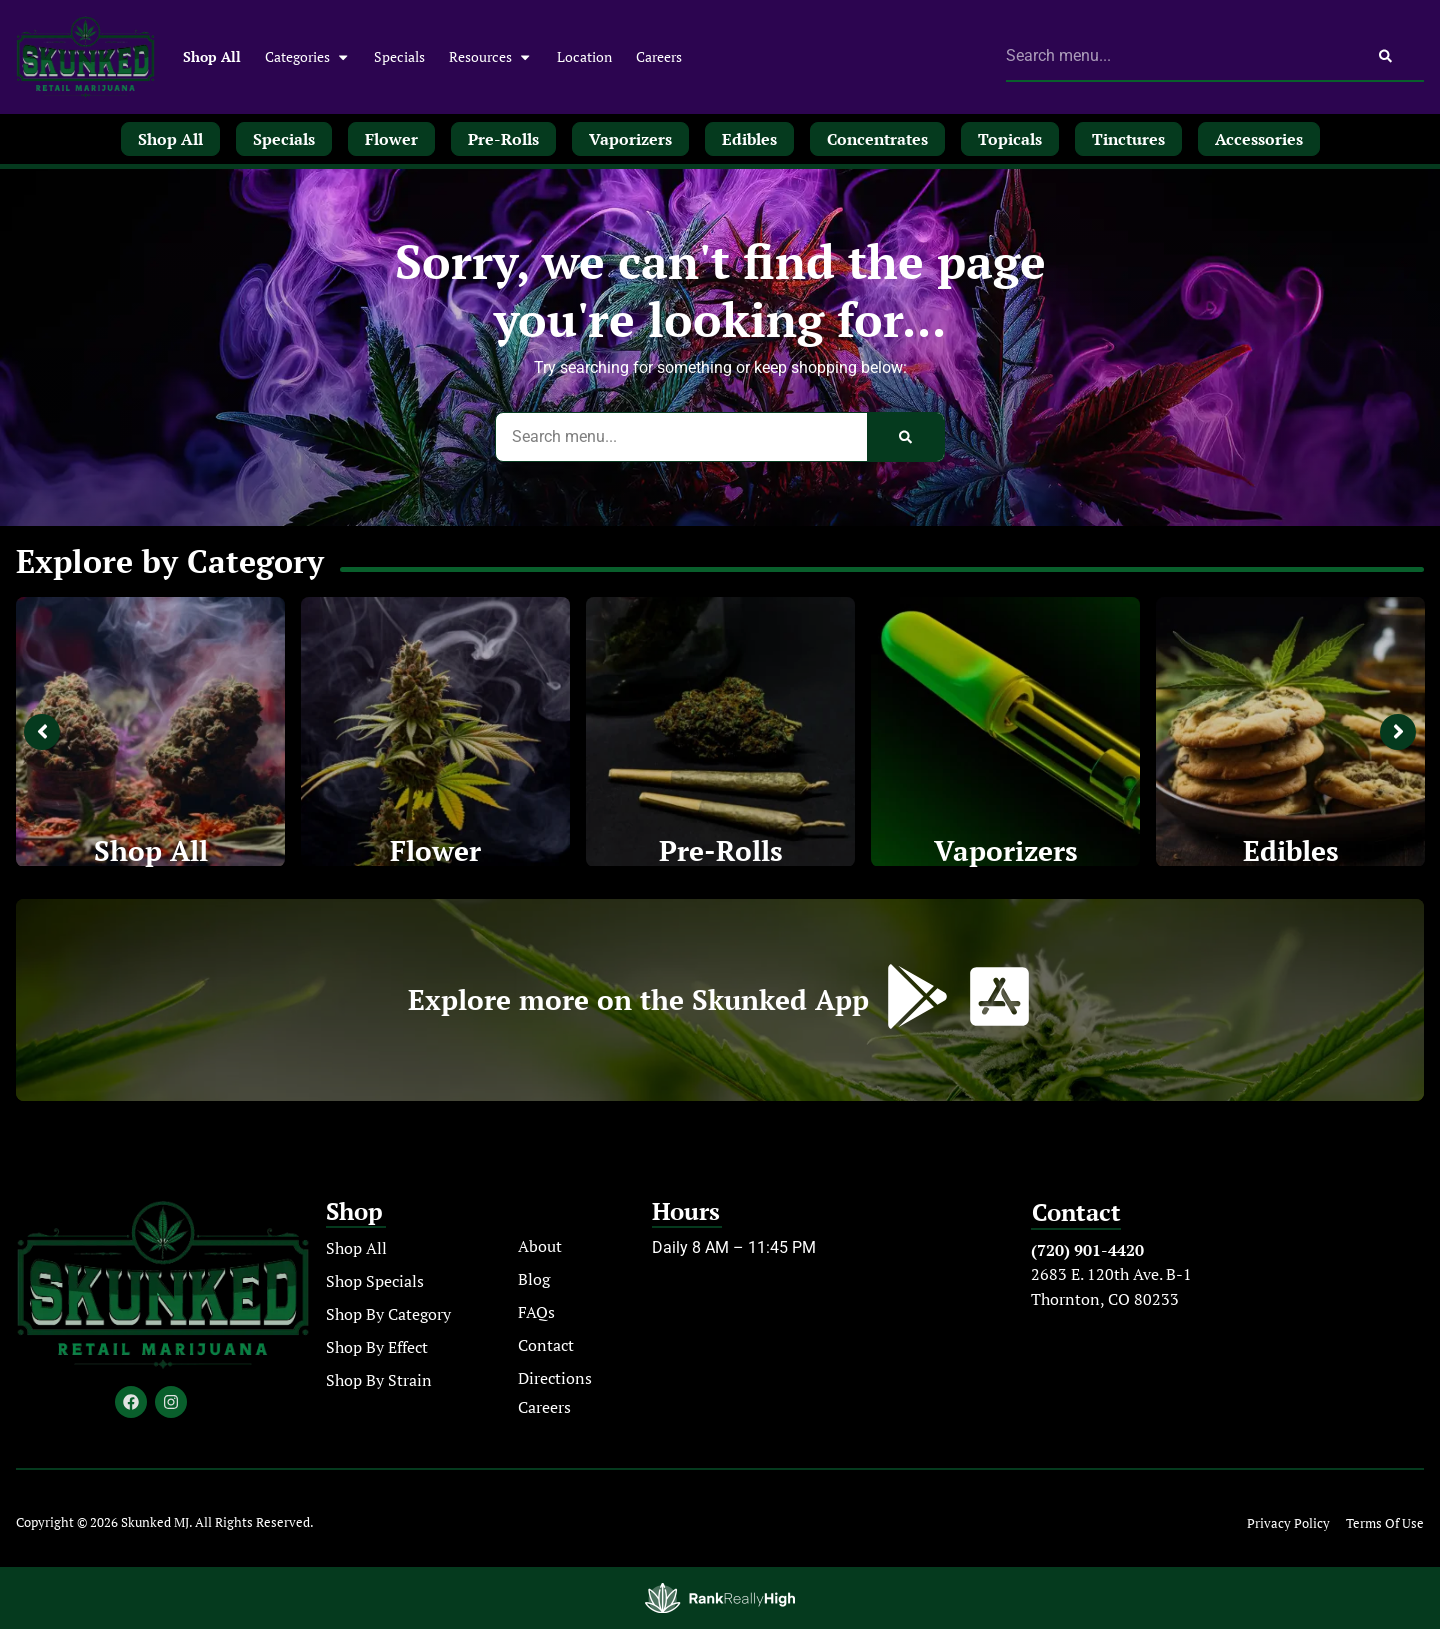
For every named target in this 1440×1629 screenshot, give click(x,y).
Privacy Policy (1288, 1523)
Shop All (212, 56)
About (540, 1246)
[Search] (1385, 56)
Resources (490, 57)
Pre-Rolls (721, 850)
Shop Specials (375, 1281)
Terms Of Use (1385, 1523)
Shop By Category (388, 1314)
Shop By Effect (377, 1347)
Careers (659, 56)
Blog (534, 1279)
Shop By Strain (379, 1380)
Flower (435, 850)
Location (584, 56)
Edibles (1291, 850)
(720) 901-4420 (1087, 1250)
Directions (555, 1378)
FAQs (536, 1312)
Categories (307, 57)
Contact (546, 1345)
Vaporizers (1006, 850)
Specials (399, 56)
